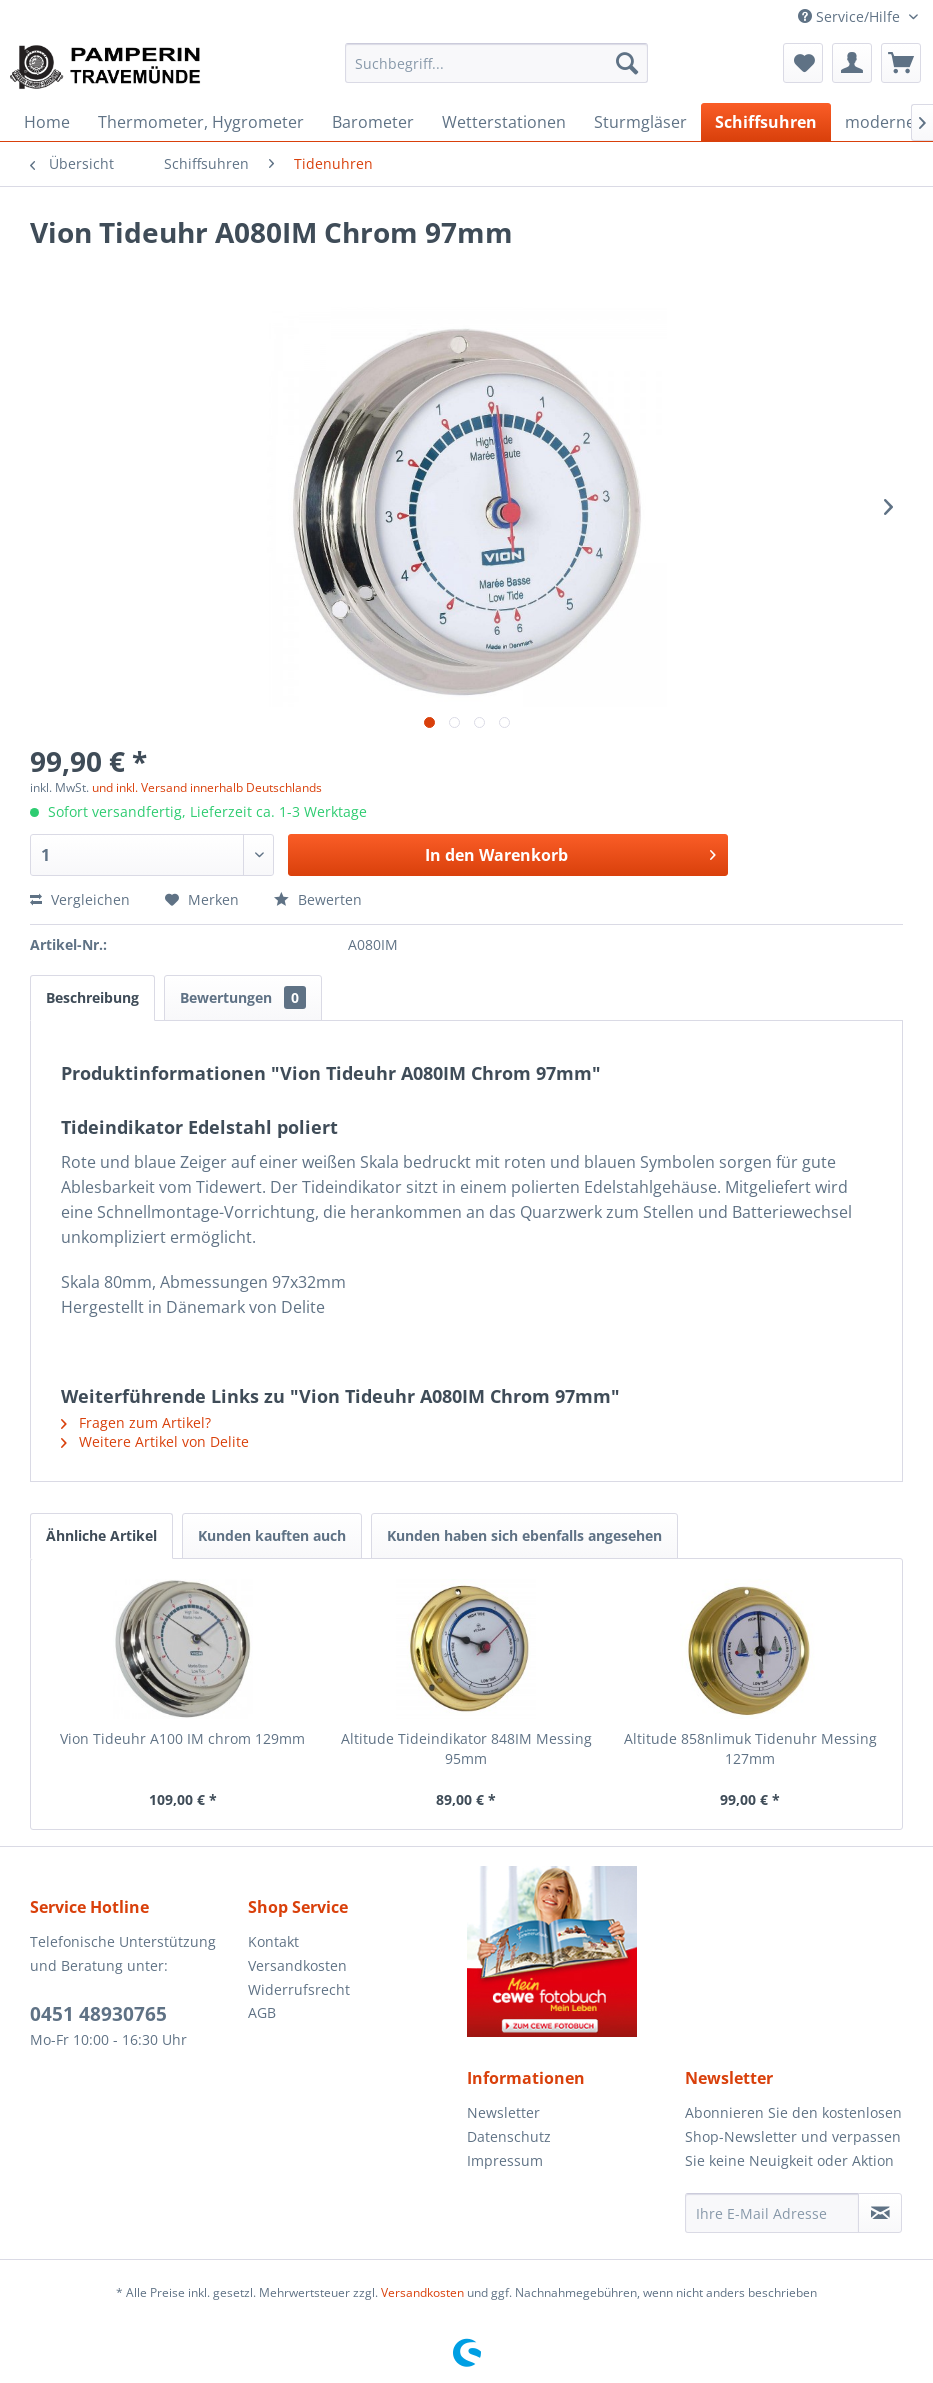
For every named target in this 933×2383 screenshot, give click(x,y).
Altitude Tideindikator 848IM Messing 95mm (466, 1748)
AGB (262, 2012)
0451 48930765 (98, 2014)
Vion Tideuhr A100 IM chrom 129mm (182, 1738)
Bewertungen (243, 997)
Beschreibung (92, 997)
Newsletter (503, 2112)
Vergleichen (80, 899)
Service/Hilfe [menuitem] (851, 16)
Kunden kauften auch (272, 1535)
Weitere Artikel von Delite (155, 1441)
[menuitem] (496, 63)
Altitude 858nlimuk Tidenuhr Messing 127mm (750, 1748)
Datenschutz (509, 2136)
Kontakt (273, 1941)
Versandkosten (297, 1965)
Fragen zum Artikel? (136, 1422)
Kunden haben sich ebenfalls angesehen (524, 1535)
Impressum (505, 2160)
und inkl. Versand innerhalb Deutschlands (207, 787)
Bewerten (318, 899)
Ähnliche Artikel (101, 1535)
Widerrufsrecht (299, 1989)
